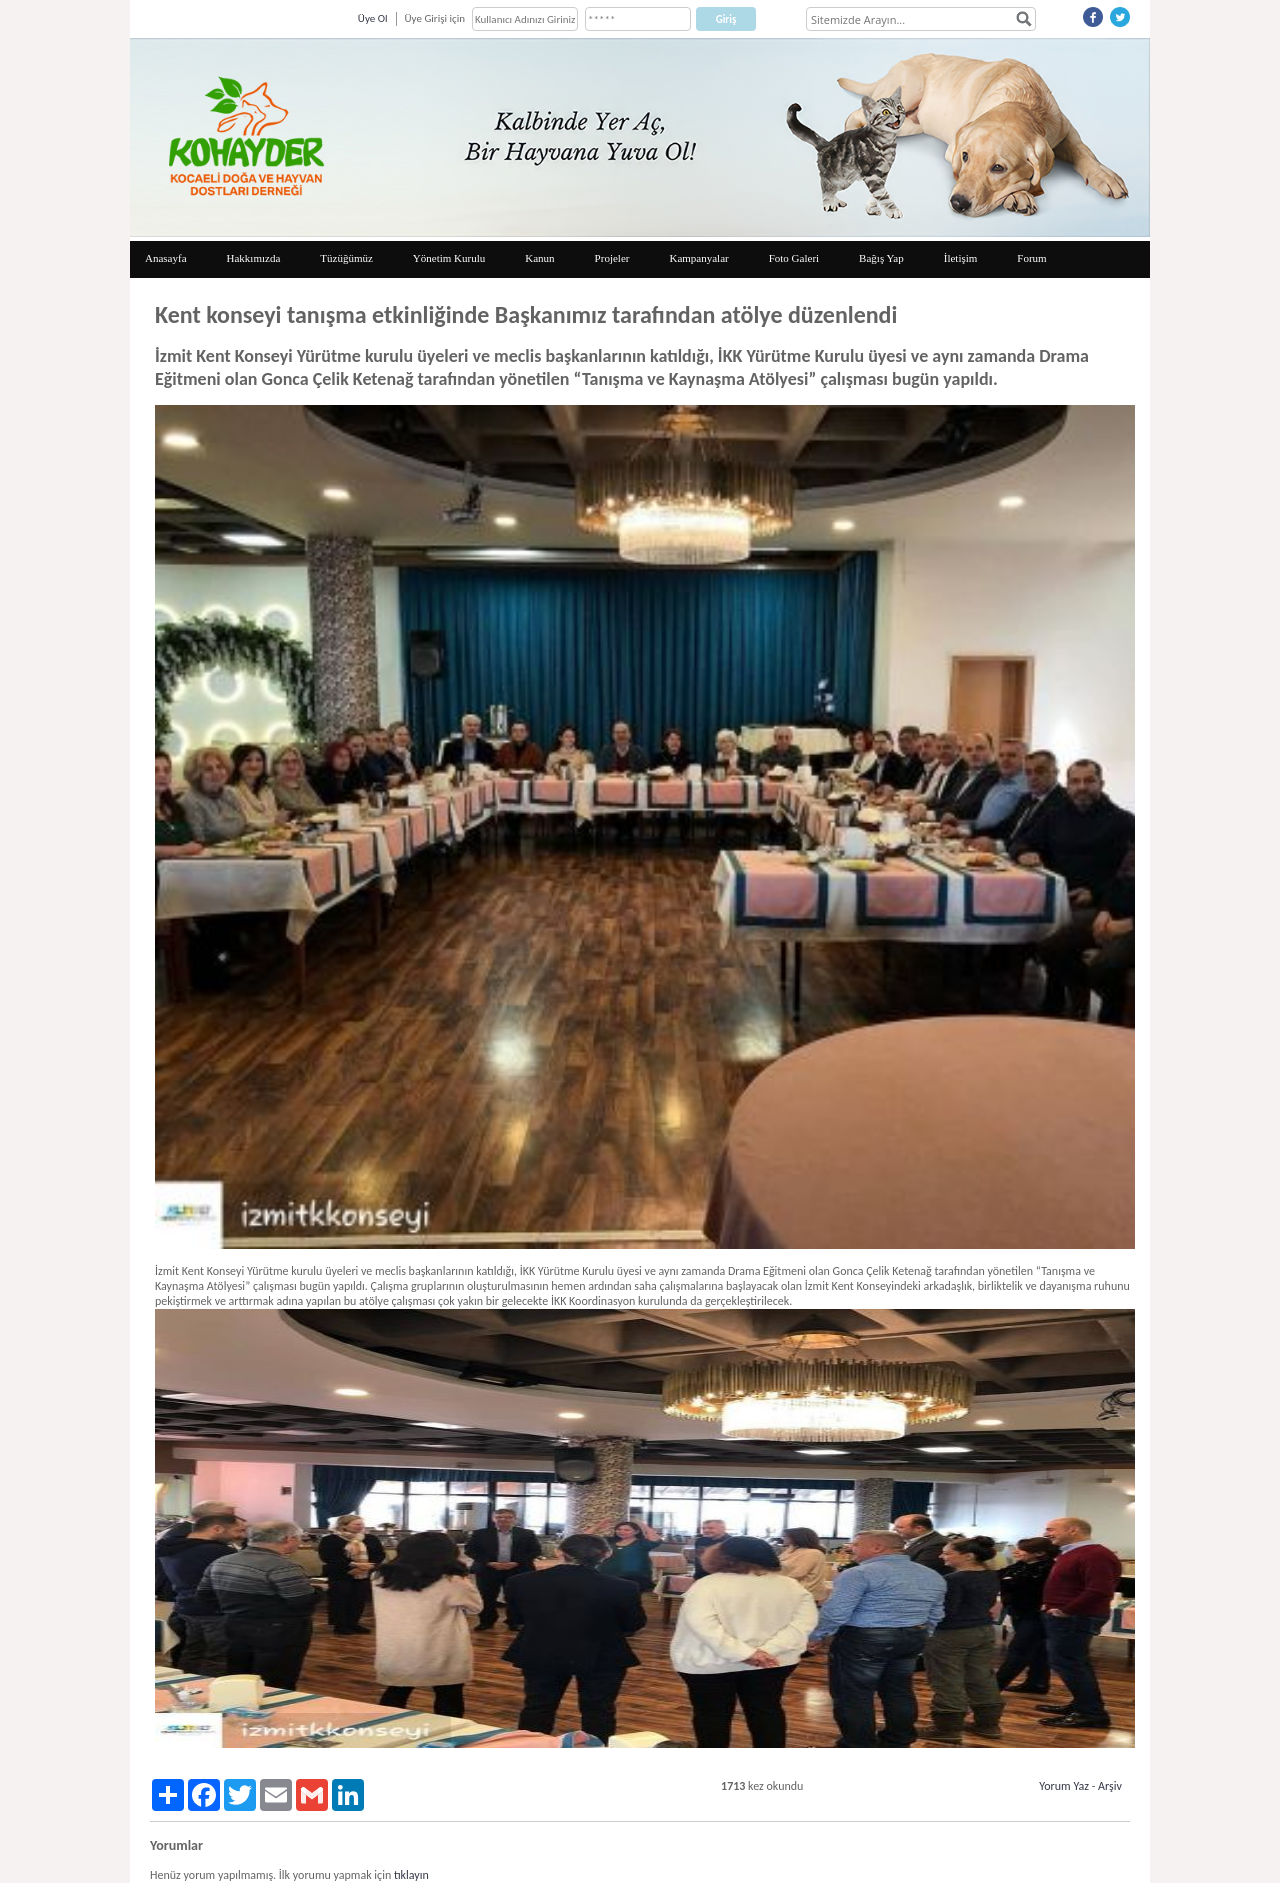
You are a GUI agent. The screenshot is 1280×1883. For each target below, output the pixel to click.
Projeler (612, 258)
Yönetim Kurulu (449, 258)
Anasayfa (166, 258)
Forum (1031, 258)
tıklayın (411, 1875)
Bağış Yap (881, 258)
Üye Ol (373, 18)
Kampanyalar (698, 258)
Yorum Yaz (1064, 1786)
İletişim (961, 258)
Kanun (539, 258)
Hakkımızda (254, 258)
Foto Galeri (794, 258)
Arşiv (1110, 1786)
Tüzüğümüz (346, 258)
